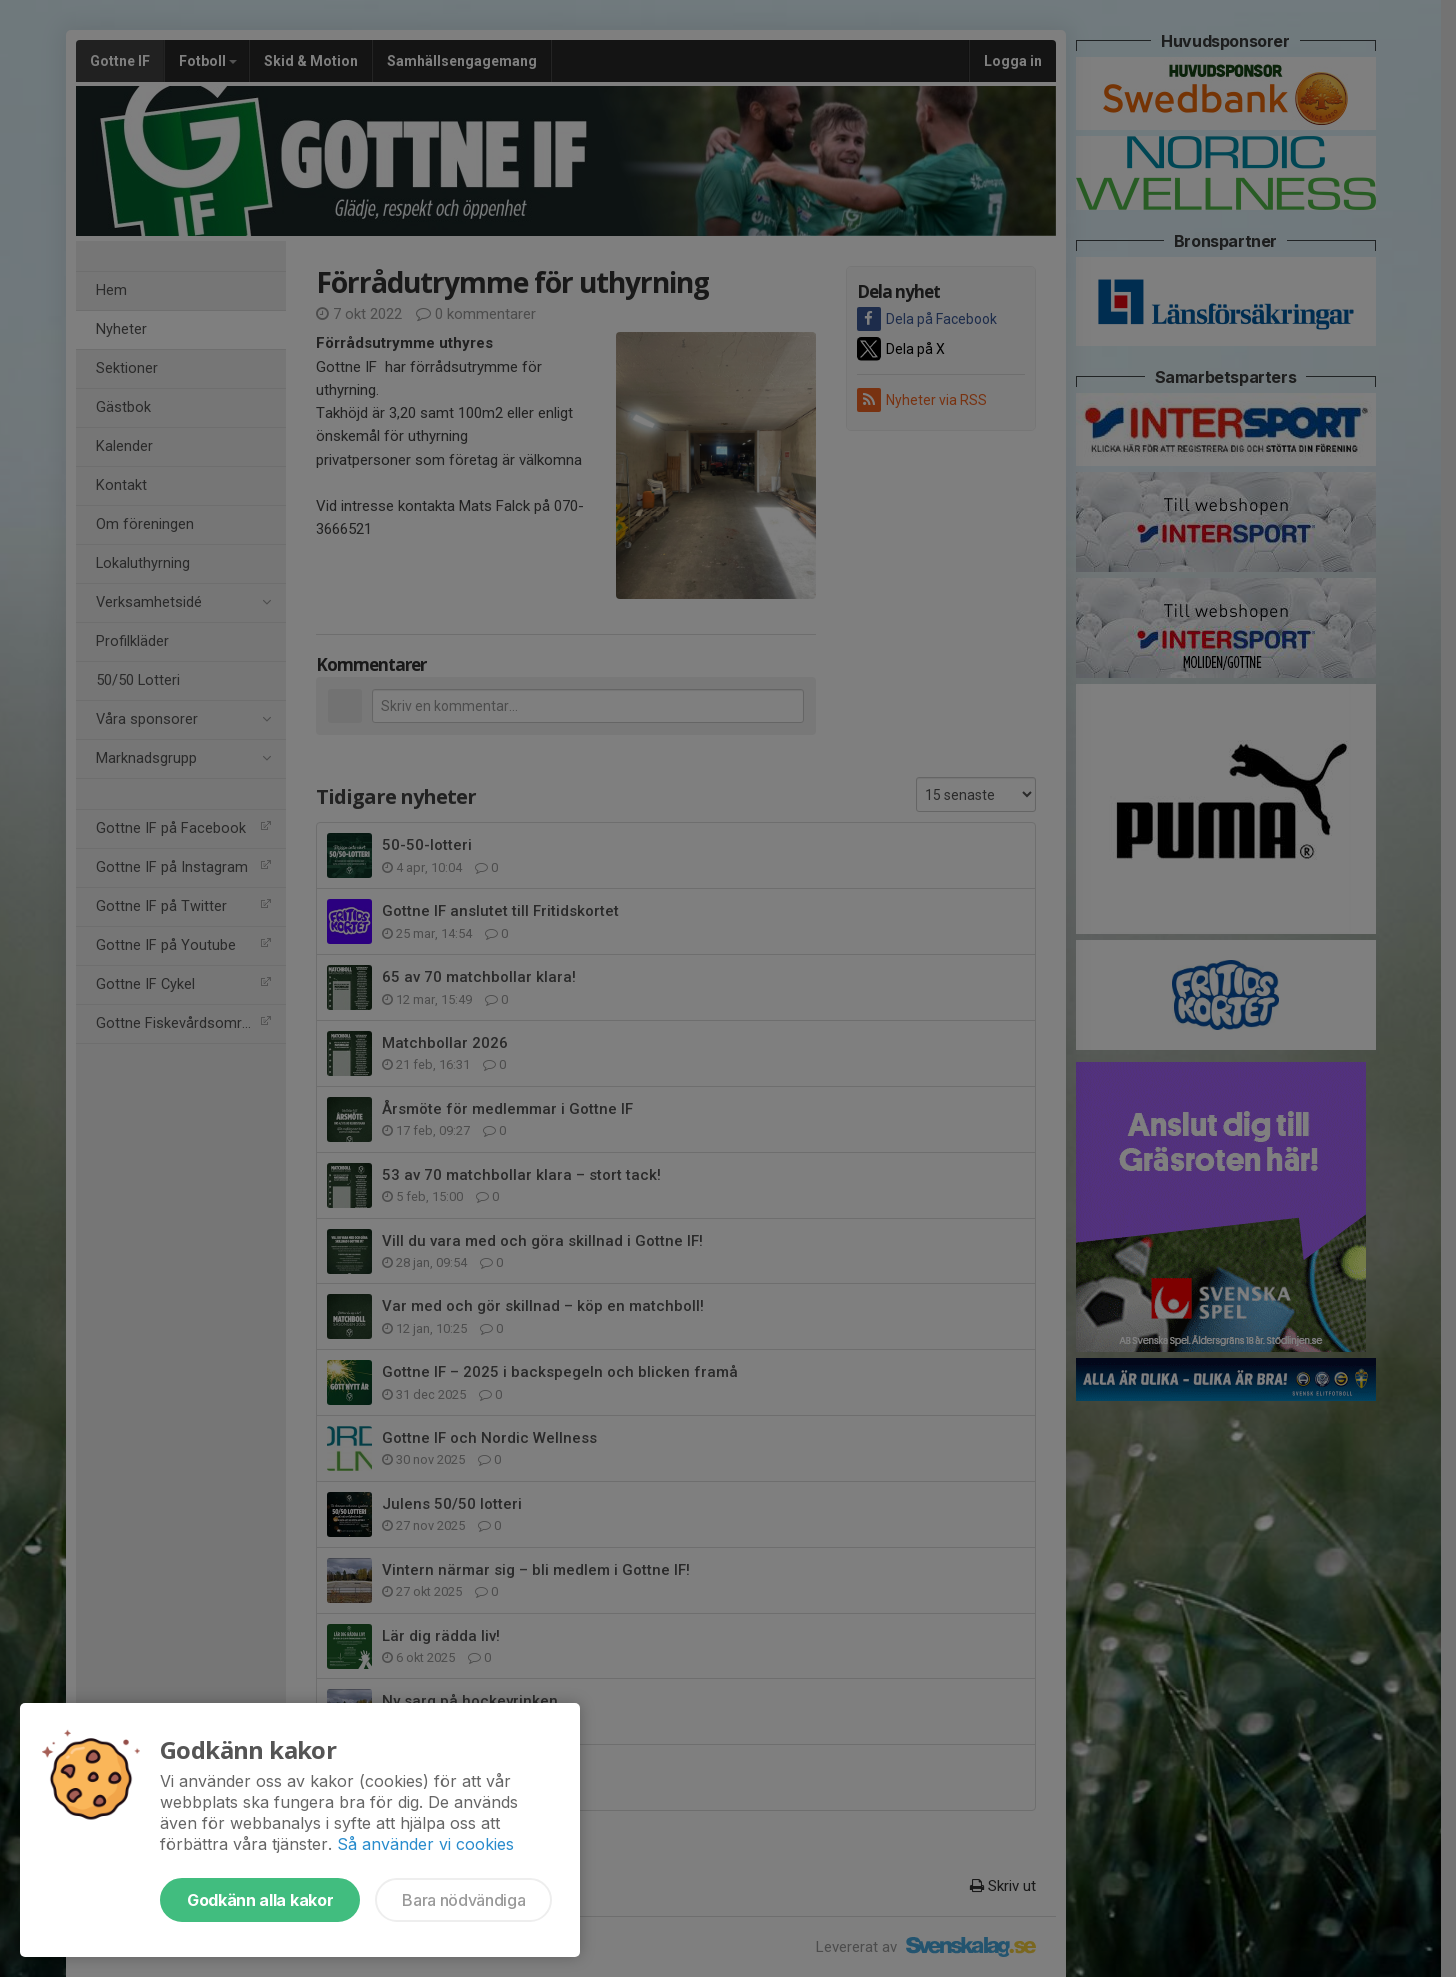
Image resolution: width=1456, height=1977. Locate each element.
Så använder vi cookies (425, 1844)
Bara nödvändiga (463, 1900)
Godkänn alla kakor (260, 1900)
